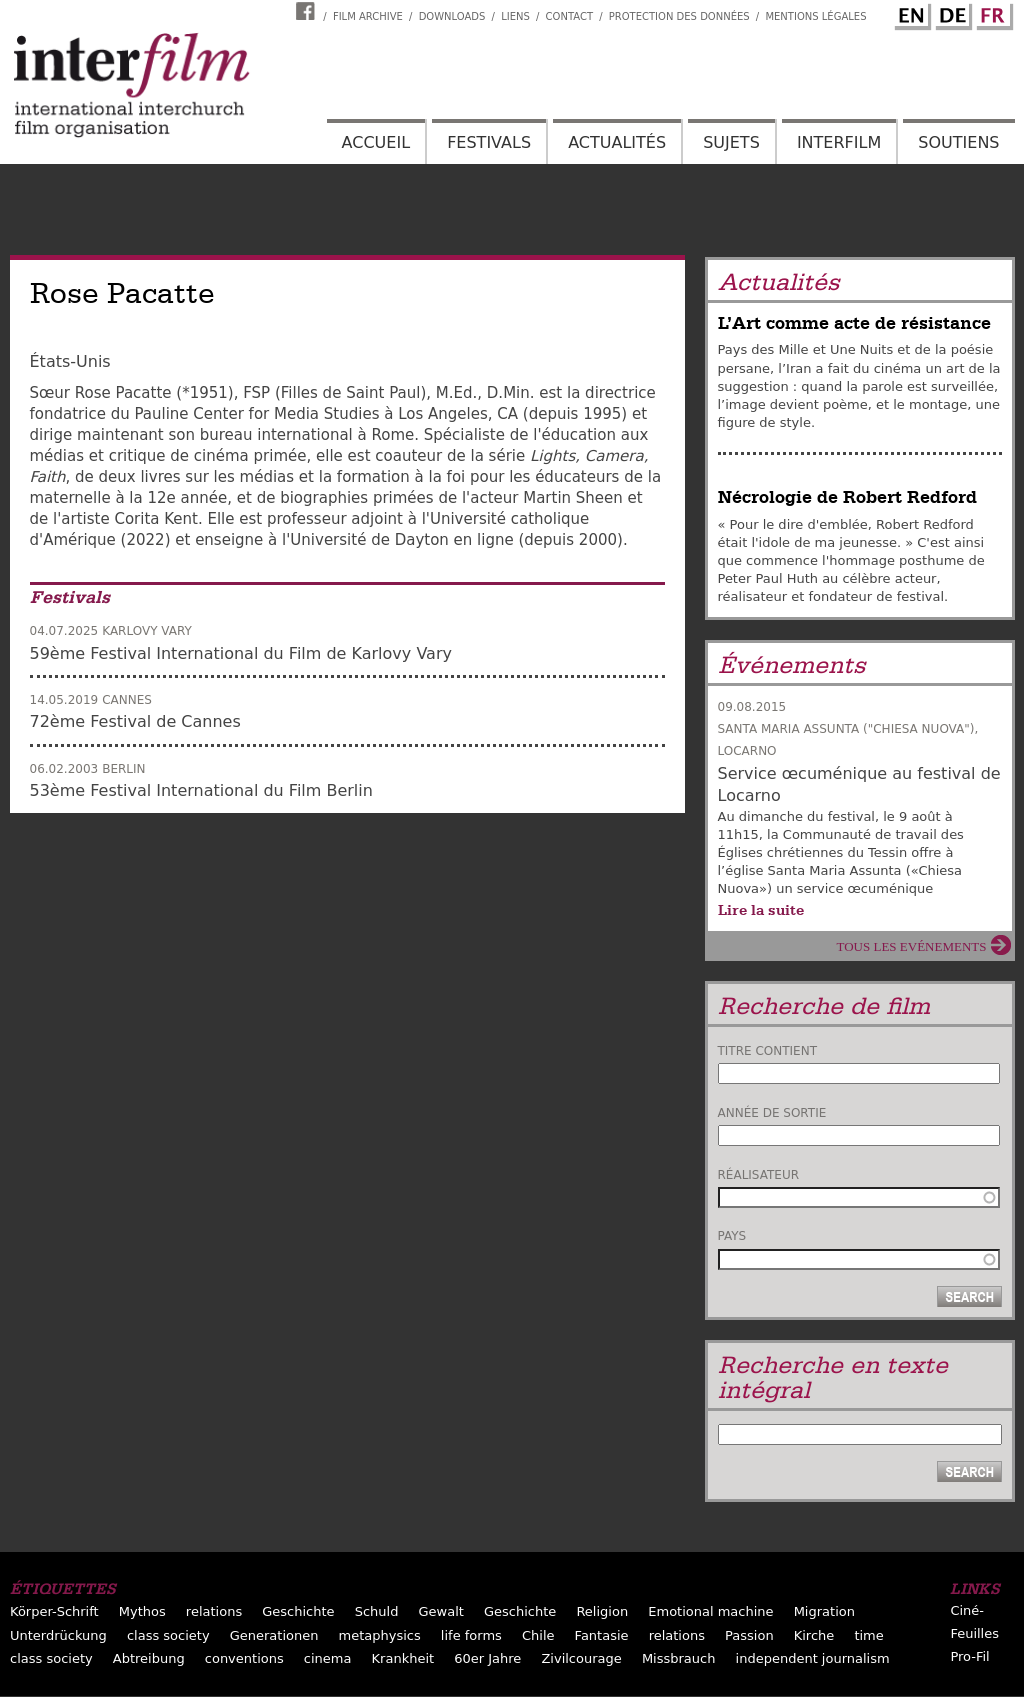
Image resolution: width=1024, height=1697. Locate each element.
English (910, 13)
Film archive (368, 16)
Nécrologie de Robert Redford (847, 497)
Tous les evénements (912, 946)
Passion (749, 1635)
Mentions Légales (815, 16)
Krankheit (403, 1658)
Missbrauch (679, 1658)
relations (214, 1611)
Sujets (731, 142)
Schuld (377, 1611)
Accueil (376, 142)
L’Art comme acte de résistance (854, 323)
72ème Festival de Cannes (135, 721)
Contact (569, 16)
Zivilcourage (581, 1658)
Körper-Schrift (54, 1611)
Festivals (489, 142)
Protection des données (679, 16)
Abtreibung (149, 1658)
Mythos (142, 1611)
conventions (244, 1658)
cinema (328, 1658)
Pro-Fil (969, 1656)
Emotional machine (710, 1611)
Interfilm (839, 142)
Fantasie (602, 1635)
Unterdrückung (58, 1635)
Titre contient (768, 1051)
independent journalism (813, 1658)
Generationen (274, 1635)
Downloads (452, 16)
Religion (602, 1611)
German (951, 13)
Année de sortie (772, 1113)
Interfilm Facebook (308, 11)
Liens (515, 16)
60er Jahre (487, 1658)
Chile (538, 1635)
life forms (471, 1635)
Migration (824, 1611)
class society (168, 1635)
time (868, 1635)
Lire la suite (761, 910)
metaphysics (380, 1635)
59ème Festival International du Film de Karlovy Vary (241, 653)
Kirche (814, 1635)
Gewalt (441, 1611)
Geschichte (298, 1611)
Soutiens (958, 142)
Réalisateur (759, 1175)
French (992, 13)
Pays (732, 1236)
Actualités (617, 142)
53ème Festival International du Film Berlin (201, 790)
